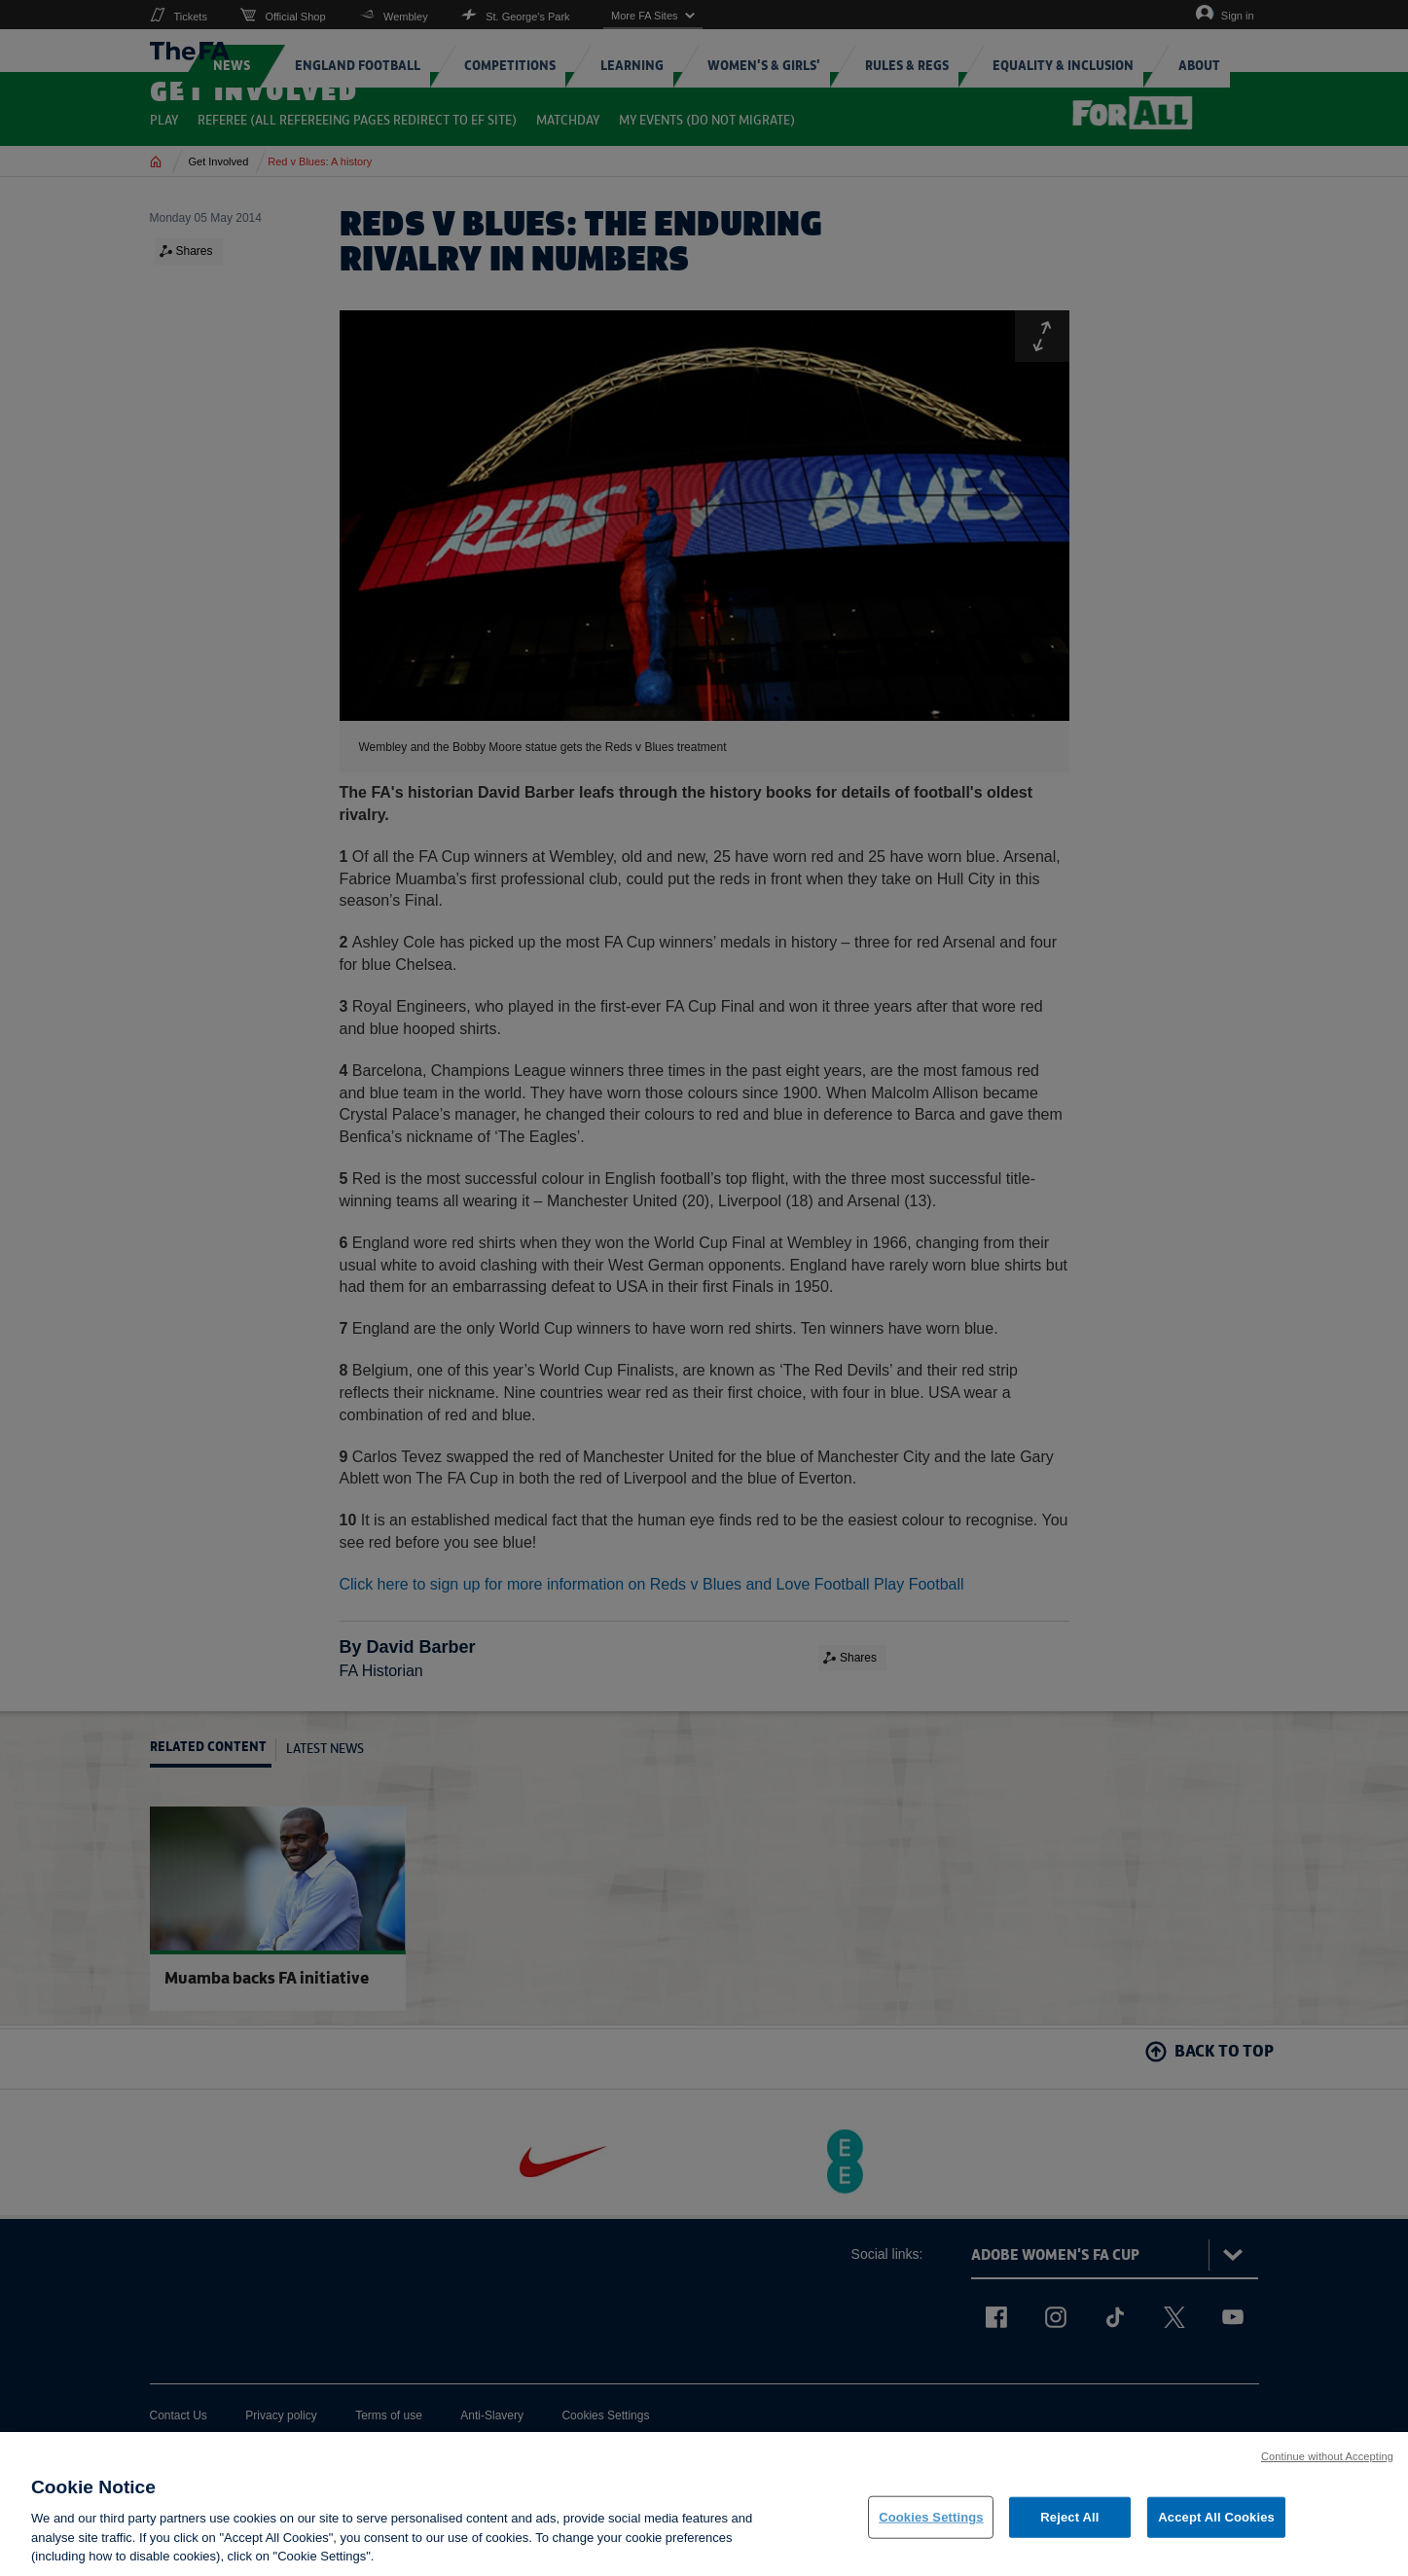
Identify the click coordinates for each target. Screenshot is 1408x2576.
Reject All (1069, 2524)
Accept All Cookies (1216, 2524)
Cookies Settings (931, 2524)
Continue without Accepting (1327, 2463)
